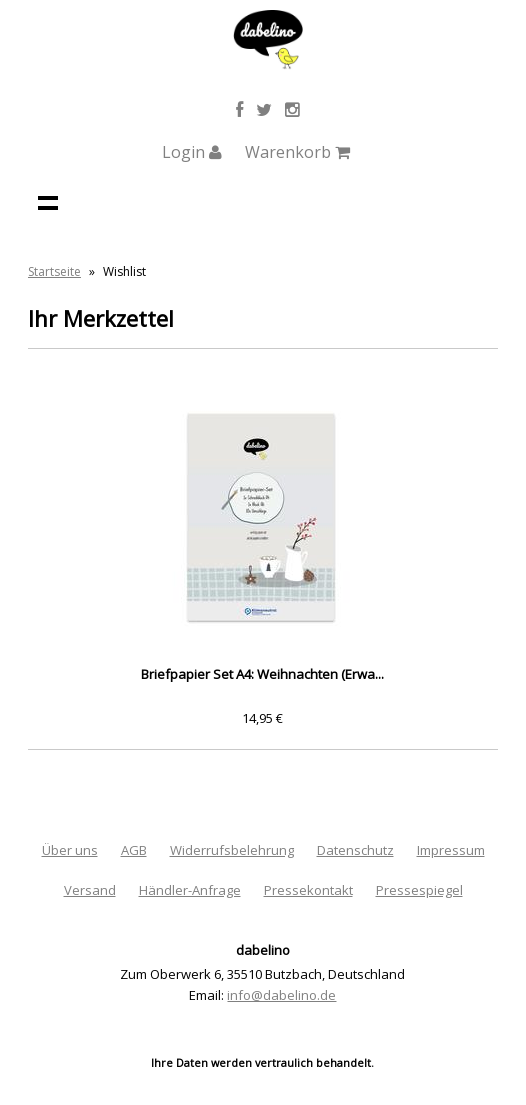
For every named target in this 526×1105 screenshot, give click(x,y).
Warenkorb (297, 152)
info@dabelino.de (281, 995)
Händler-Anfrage (190, 890)
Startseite (54, 271)
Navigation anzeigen (48, 202)
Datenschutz (355, 850)
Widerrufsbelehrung (232, 850)
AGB (134, 850)
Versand (90, 890)
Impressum (451, 850)
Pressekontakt (308, 890)
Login (192, 152)
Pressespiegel (419, 890)
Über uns (70, 850)
